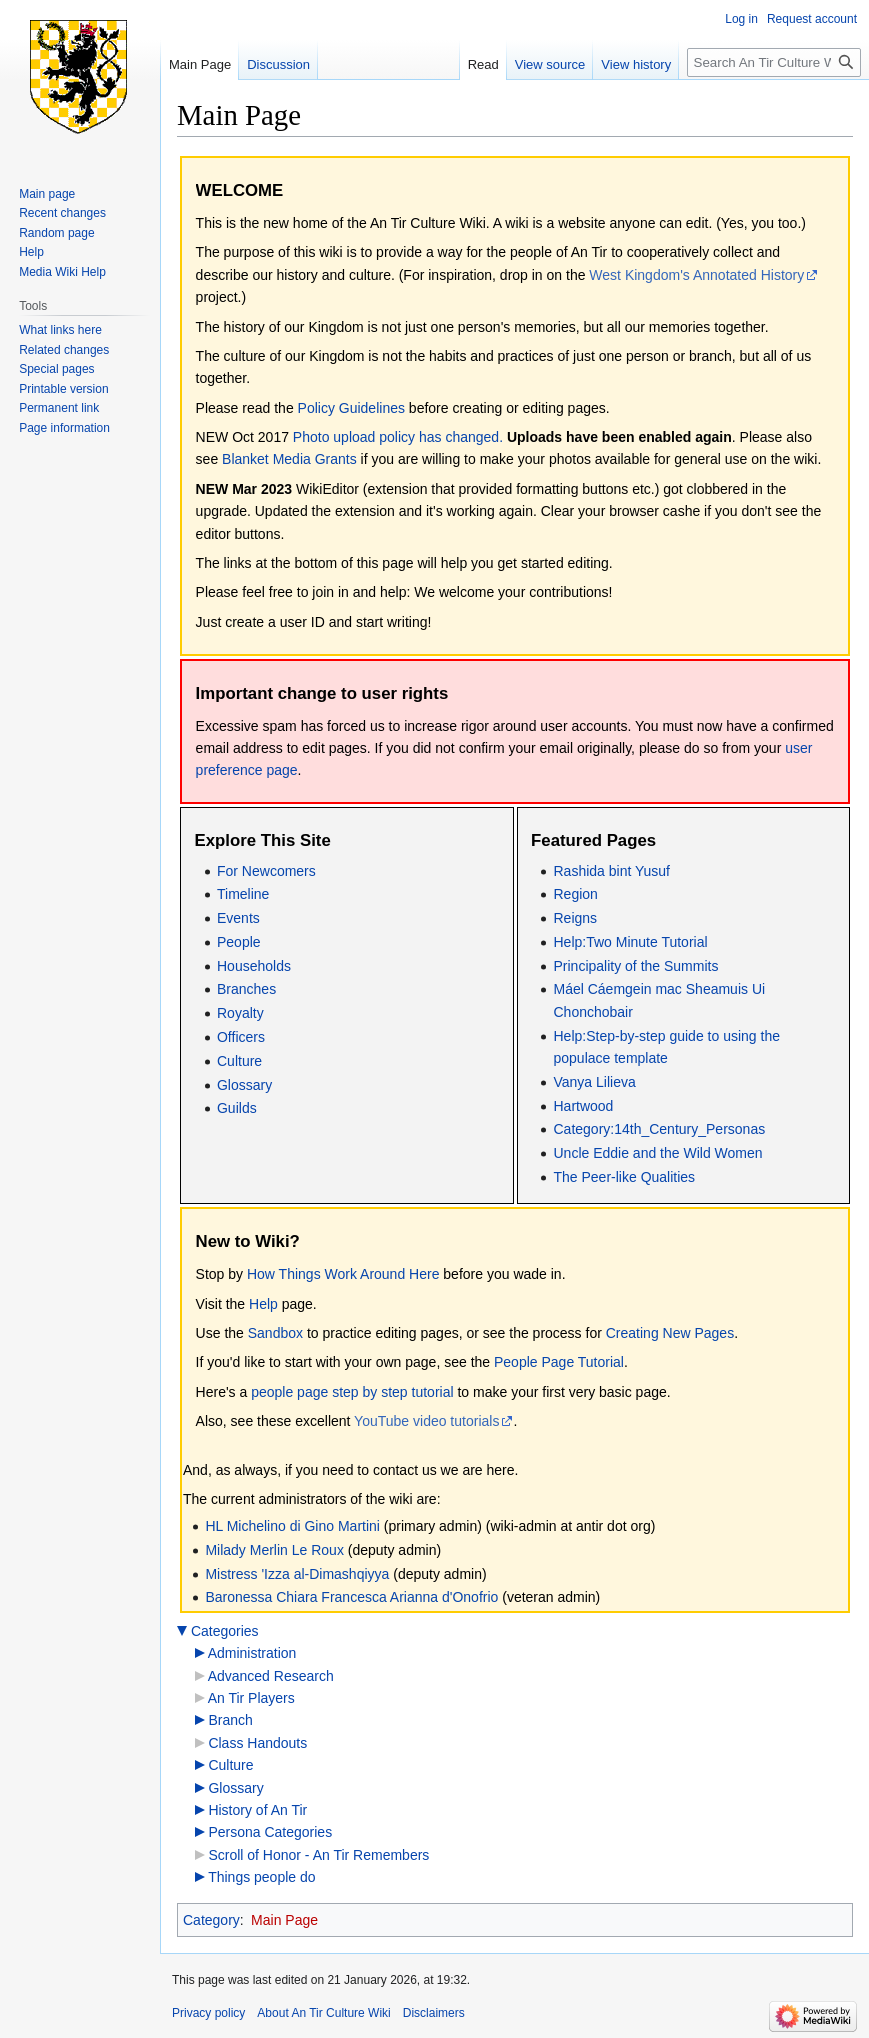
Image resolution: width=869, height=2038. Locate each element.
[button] (182, 1631)
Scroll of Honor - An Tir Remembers (318, 1855)
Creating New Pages (670, 1333)
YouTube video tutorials (426, 1421)
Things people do (261, 1877)
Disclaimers (434, 2013)
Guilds (237, 1108)
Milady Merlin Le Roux (274, 1550)
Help (263, 1304)
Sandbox (275, 1333)
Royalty (240, 1013)
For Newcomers (266, 871)
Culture (239, 1061)
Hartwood (583, 1106)
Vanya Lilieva (594, 1082)
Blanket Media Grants (289, 459)
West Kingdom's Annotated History (696, 275)
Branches (246, 989)
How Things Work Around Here (343, 1274)
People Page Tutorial (559, 1362)
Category (211, 1920)
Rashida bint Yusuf (611, 871)
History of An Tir (257, 1810)
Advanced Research (271, 1676)
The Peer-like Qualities (624, 1177)
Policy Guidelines (351, 408)
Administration (252, 1653)
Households (254, 966)
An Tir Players (251, 1698)
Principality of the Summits (635, 966)
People (239, 942)
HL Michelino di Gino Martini (294, 1526)
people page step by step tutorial (352, 1392)
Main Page (284, 1920)
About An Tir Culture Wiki (323, 2013)
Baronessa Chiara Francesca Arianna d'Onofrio (351, 1597)
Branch (230, 1720)
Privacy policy (208, 2013)
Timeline (243, 894)
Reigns (575, 918)
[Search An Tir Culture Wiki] (774, 62)
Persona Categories (270, 1832)
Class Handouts (257, 1743)
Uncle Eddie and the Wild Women (657, 1153)
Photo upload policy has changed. (398, 437)
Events (238, 918)
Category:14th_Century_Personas (659, 1129)
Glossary (244, 1085)
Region (575, 894)
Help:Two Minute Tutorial (630, 942)
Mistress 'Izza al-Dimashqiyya (297, 1574)
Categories (225, 1631)
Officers (241, 1037)
